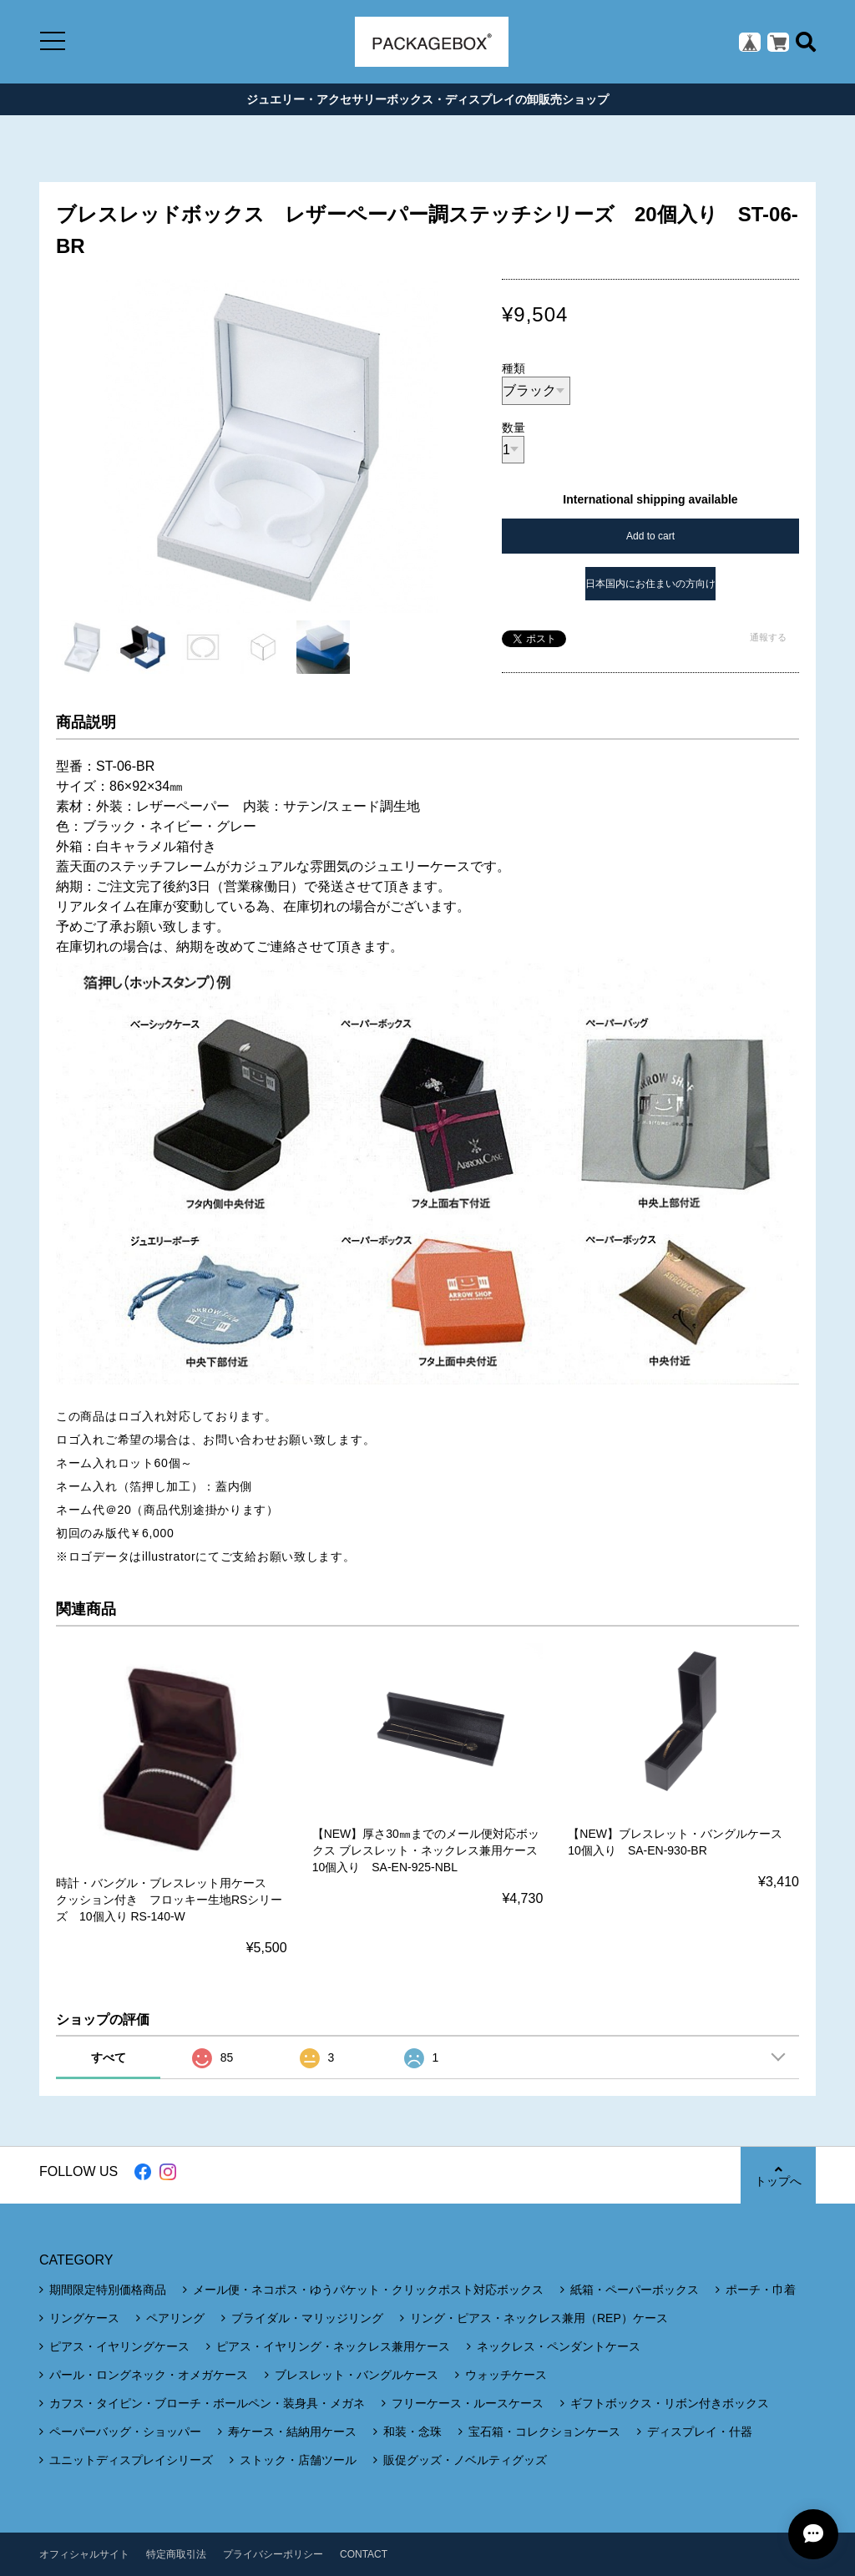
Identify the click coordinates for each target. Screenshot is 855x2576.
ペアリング (175, 2318)
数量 (513, 427)
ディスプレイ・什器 (699, 2431)
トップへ (778, 2176)
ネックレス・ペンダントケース (558, 2346)
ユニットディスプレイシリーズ (131, 2460)
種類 (513, 368)
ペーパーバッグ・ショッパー (125, 2431)
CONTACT (363, 2554)
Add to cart (650, 536)
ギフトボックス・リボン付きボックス (669, 2403)
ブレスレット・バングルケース (356, 2374)
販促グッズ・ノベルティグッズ (465, 2460)
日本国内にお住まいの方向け (650, 584)
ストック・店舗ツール (298, 2460)
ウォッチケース (506, 2374)
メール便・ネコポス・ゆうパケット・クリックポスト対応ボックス (368, 2289)
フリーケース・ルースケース (468, 2403)
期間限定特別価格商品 (107, 2289)
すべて (108, 2057)
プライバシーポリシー (273, 2554)
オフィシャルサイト (84, 2554)
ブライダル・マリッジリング (307, 2318)
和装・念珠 (412, 2431)
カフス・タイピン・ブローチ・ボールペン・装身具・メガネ (207, 2403)
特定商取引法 (176, 2554)
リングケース (84, 2318)
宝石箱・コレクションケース (544, 2431)
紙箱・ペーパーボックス (634, 2289)
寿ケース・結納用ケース (292, 2431)
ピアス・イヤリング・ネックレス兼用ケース (333, 2346)
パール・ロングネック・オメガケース (148, 2374)
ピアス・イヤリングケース (119, 2346)
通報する (768, 637)
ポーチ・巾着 (761, 2289)
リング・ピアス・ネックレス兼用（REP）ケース (539, 2318)
